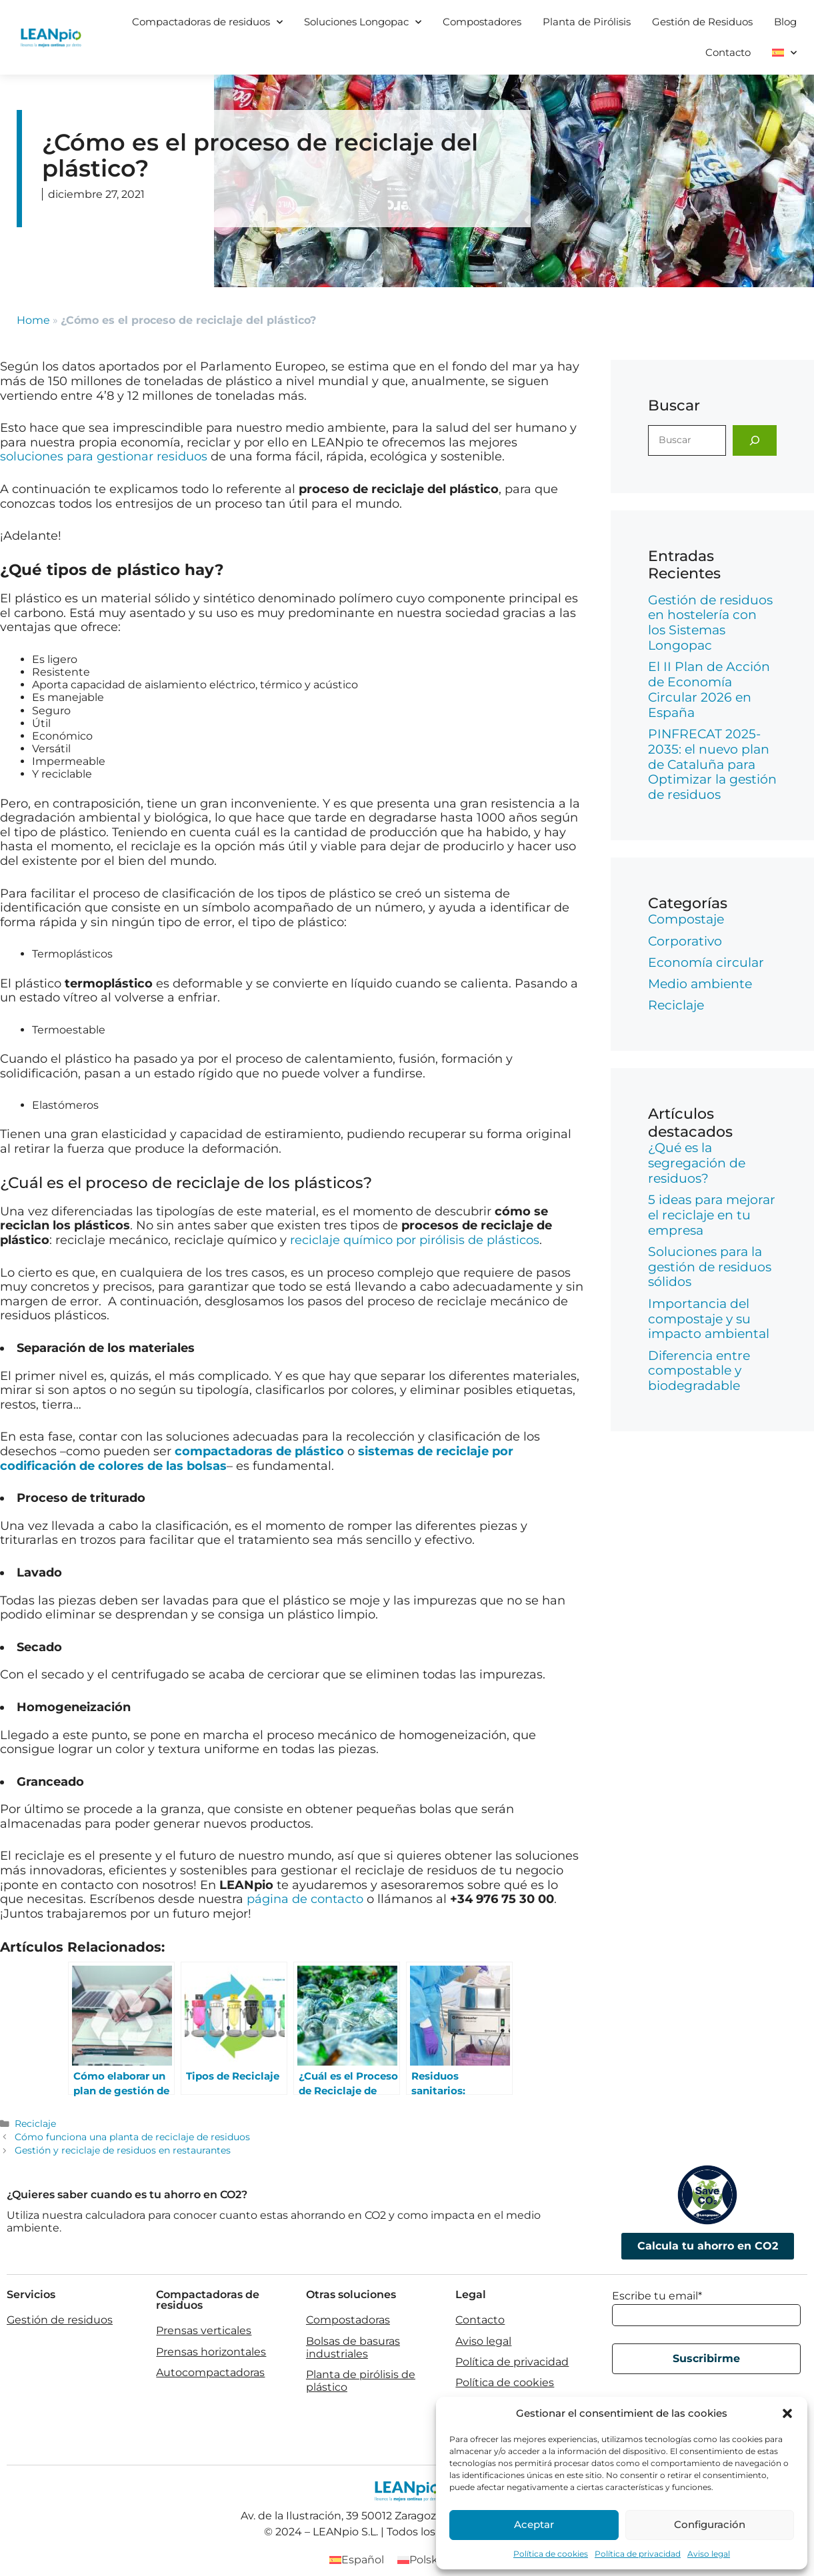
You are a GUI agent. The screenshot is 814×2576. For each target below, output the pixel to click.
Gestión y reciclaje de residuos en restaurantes (123, 2150)
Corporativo (685, 941)
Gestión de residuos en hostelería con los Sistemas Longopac (710, 622)
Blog (785, 21)
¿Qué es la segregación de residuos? (696, 1163)
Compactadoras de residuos (207, 22)
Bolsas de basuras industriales (353, 2347)
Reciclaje (35, 2123)
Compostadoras (348, 2319)
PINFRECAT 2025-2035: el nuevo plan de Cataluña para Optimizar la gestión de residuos (712, 764)
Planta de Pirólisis (587, 21)
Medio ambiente (700, 983)
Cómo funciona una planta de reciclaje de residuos (132, 2137)
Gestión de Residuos (702, 21)
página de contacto (305, 1899)
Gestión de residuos (60, 2319)
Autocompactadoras (210, 2372)
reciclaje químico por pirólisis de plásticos (414, 1240)
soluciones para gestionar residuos (103, 456)
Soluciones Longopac (362, 22)
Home (33, 320)
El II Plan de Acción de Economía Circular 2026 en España (709, 689)
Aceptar (534, 2524)
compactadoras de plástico (259, 1451)
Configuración (709, 2524)
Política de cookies (550, 2554)
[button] (787, 2413)
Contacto (728, 52)
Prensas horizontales (211, 2351)
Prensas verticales (203, 2330)
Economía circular (706, 962)
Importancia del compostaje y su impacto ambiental (708, 1319)
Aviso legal (708, 2554)
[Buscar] (755, 440)
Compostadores (482, 21)
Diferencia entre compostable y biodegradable (699, 1371)
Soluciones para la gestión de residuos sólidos (709, 1267)
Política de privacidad (638, 2554)
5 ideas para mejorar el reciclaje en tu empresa (711, 1215)
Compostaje (686, 919)
